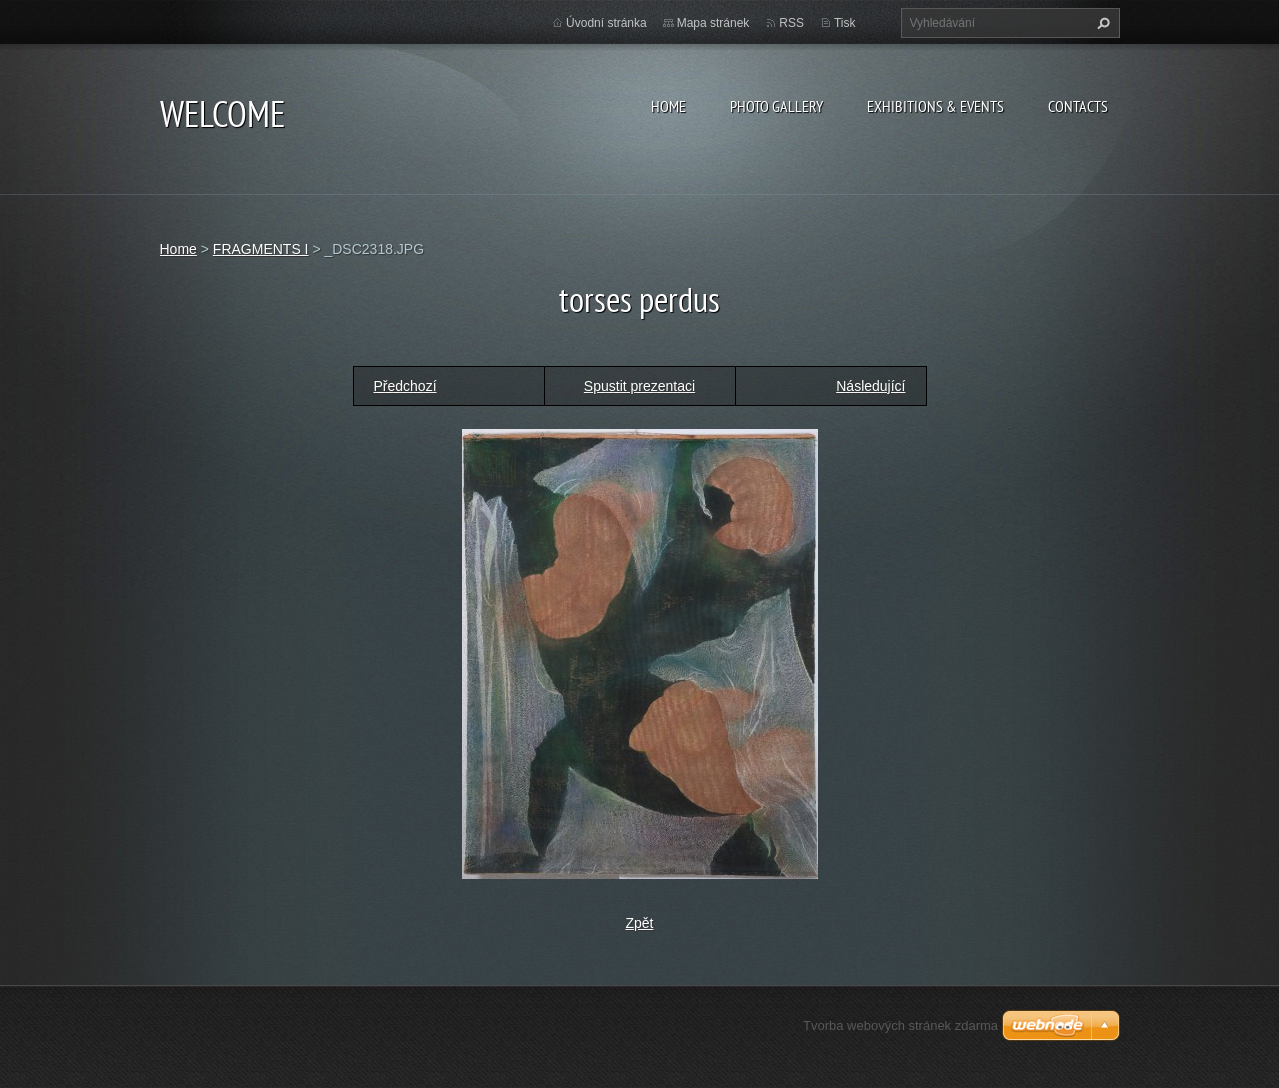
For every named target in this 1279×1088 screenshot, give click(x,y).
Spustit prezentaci (639, 386)
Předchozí (405, 386)
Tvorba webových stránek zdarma (900, 1025)
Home (668, 106)
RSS (791, 23)
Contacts (1078, 106)
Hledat (1101, 23)
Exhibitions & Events (935, 106)
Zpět (639, 923)
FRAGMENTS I (261, 249)
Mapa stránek (713, 23)
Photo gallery (776, 106)
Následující (870, 386)
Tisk (845, 23)
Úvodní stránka (606, 23)
